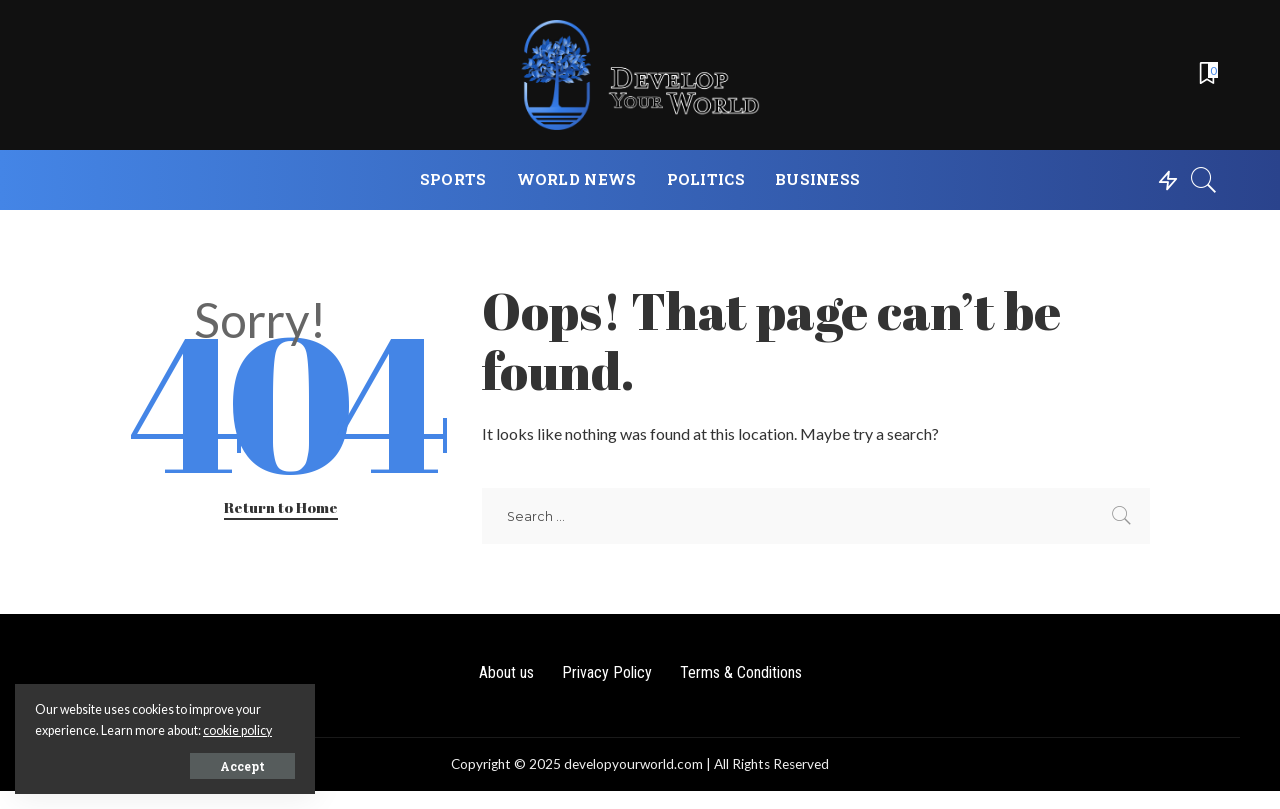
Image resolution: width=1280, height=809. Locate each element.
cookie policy (237, 730)
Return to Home (281, 507)
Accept (242, 766)
